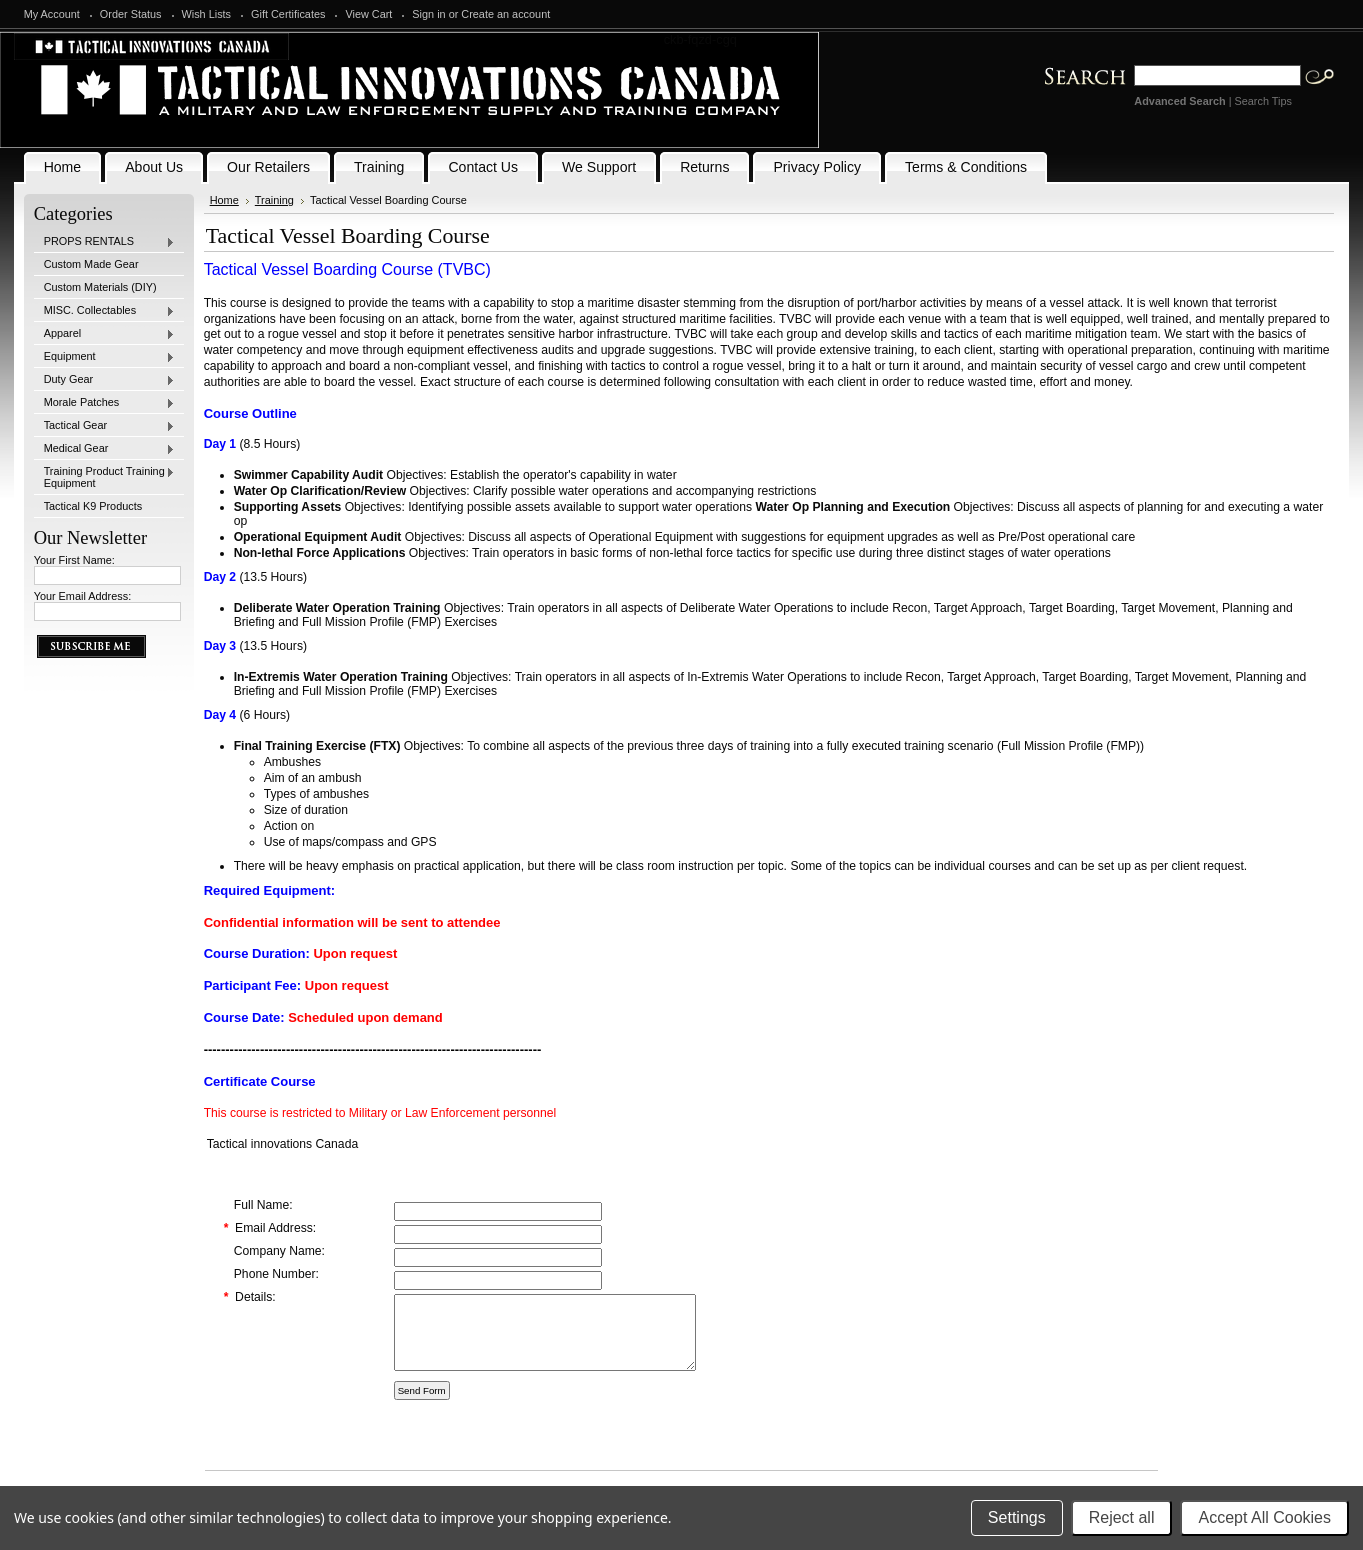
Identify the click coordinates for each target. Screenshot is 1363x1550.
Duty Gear (105, 380)
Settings (1017, 1517)
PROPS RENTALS (105, 242)
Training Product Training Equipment (105, 477)
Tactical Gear (105, 426)
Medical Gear (105, 449)
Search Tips (1263, 101)
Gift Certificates (288, 14)
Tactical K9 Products (93, 506)
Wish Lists (207, 14)
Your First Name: (74, 560)
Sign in (428, 14)
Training (274, 200)
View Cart (368, 14)
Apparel (105, 334)
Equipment (105, 357)
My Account (52, 14)
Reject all (1122, 1517)
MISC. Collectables (105, 311)
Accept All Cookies (1264, 1517)
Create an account (505, 14)
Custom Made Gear (91, 264)
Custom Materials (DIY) (100, 287)
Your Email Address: (83, 596)
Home (224, 200)
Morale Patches (105, 403)
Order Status (131, 14)
